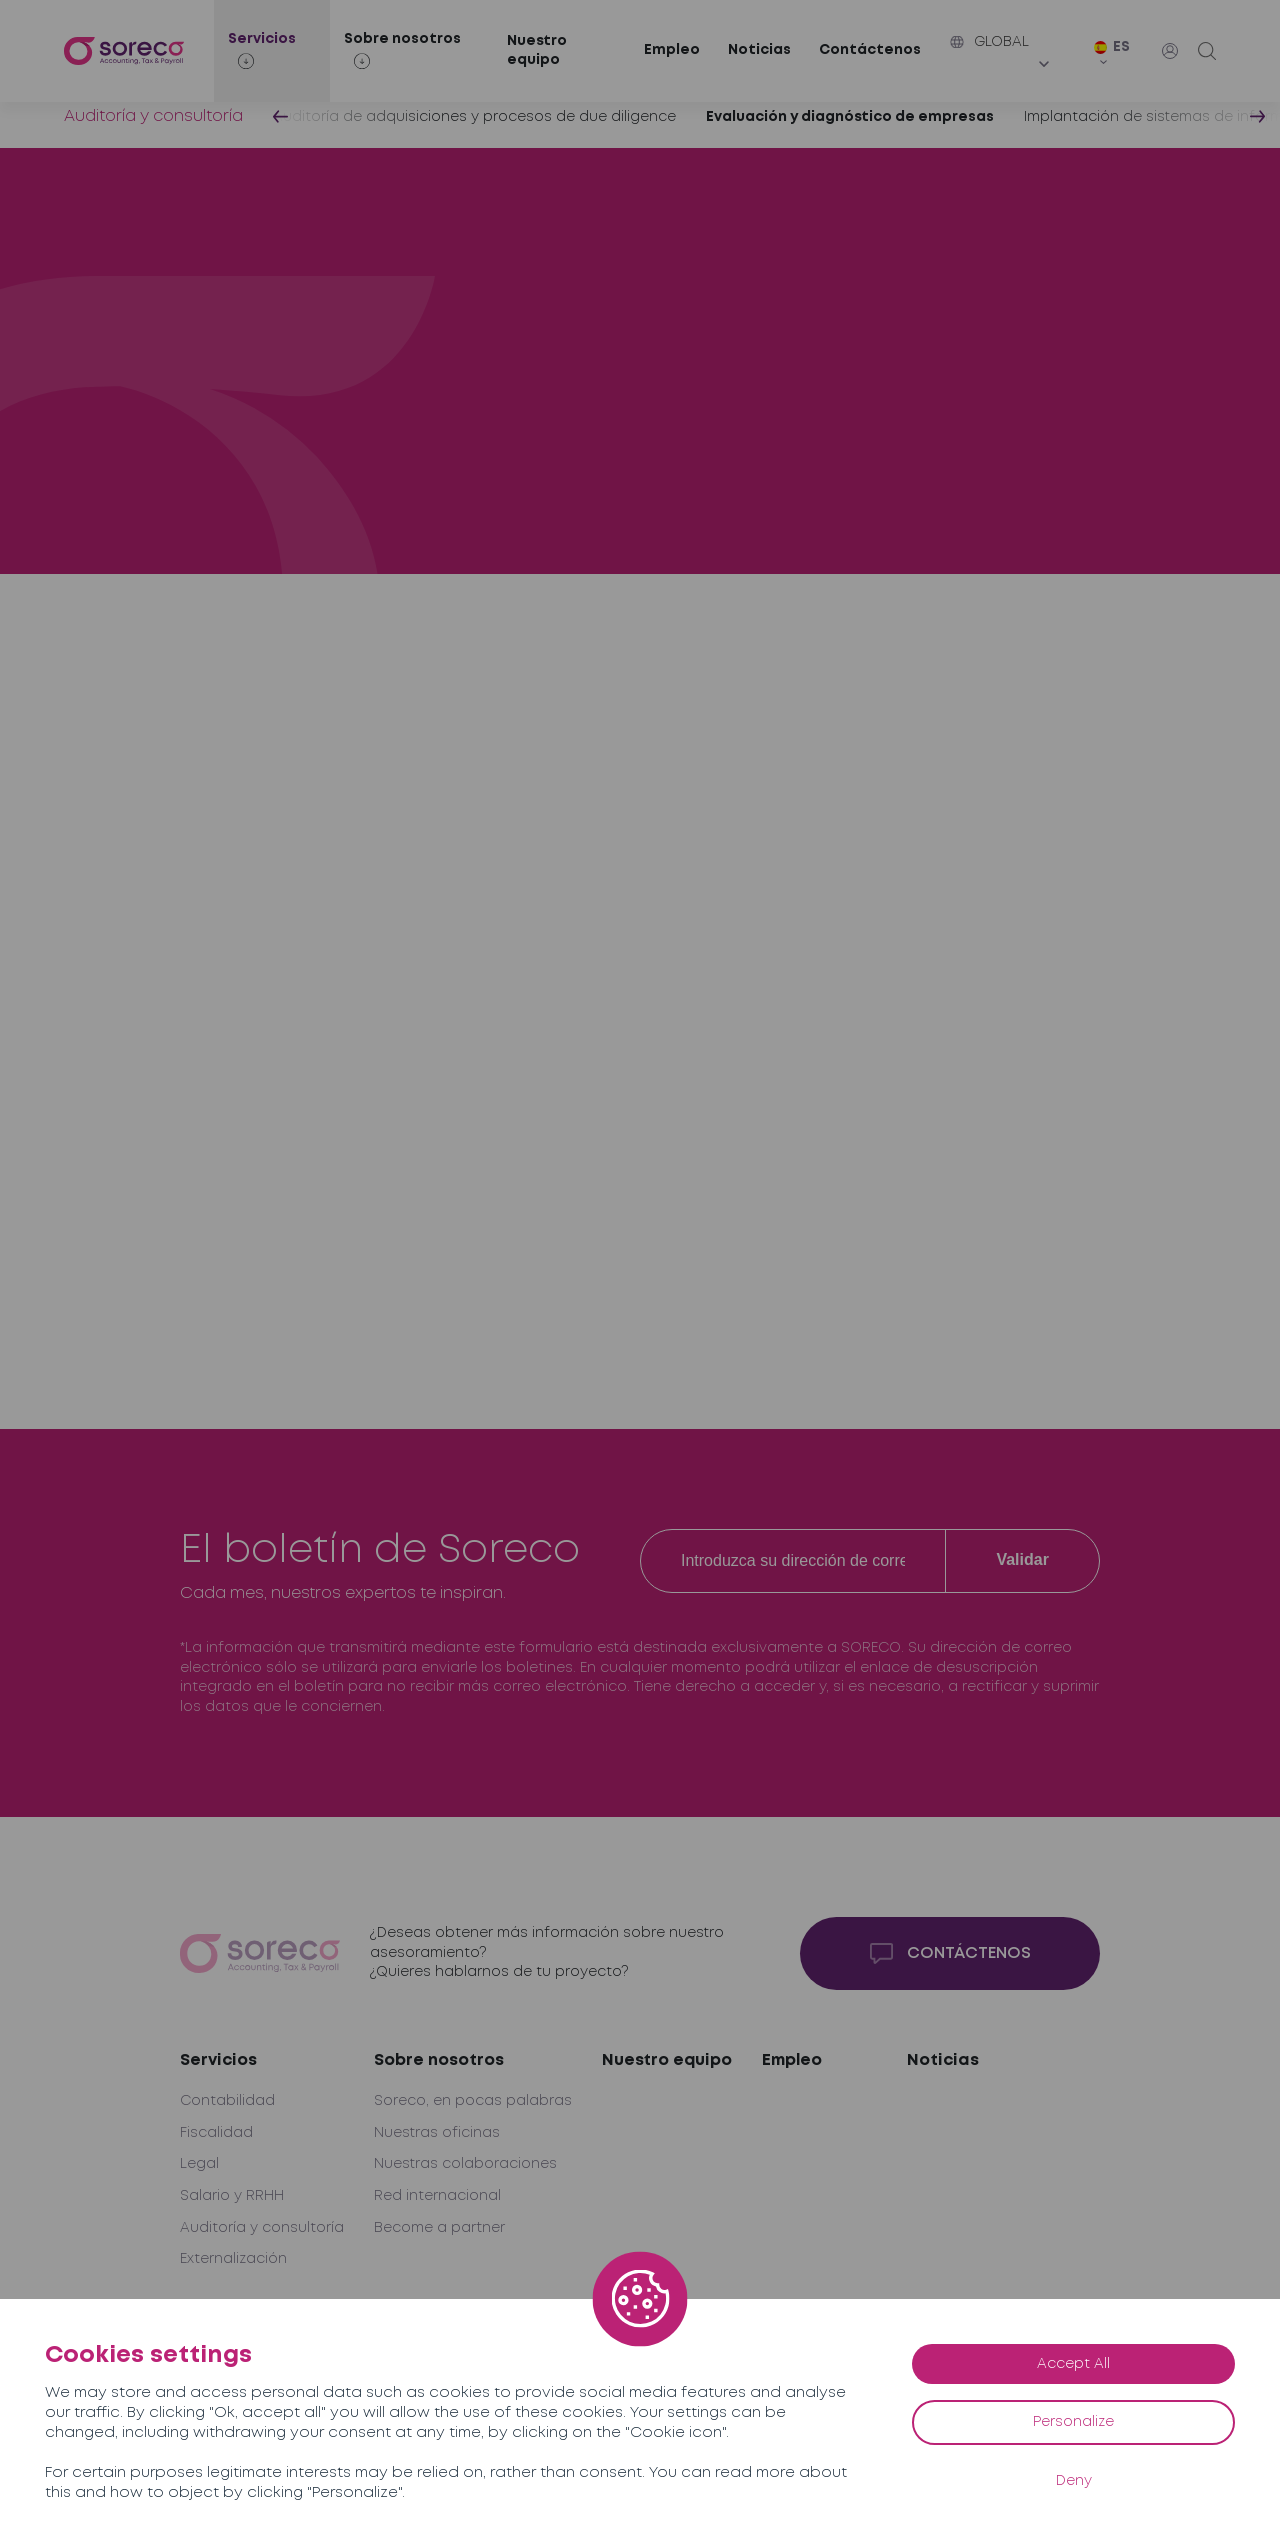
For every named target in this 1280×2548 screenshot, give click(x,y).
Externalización (233, 2259)
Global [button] (989, 42)
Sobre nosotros (439, 2060)
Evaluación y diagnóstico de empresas (850, 117)
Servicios (218, 2060)
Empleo (672, 50)
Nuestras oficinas (437, 2133)
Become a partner (439, 2228)
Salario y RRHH (232, 2196)
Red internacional (437, 2196)
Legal (199, 2164)
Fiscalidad (216, 2133)
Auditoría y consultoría (153, 116)
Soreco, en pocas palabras (473, 2101)
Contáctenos (870, 50)
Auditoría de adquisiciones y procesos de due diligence (474, 117)
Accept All (1073, 2364)
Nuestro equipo (537, 51)
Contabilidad (227, 2101)
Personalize (1073, 2422)
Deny (1074, 2481)
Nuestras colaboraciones (465, 2164)
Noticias (759, 50)
